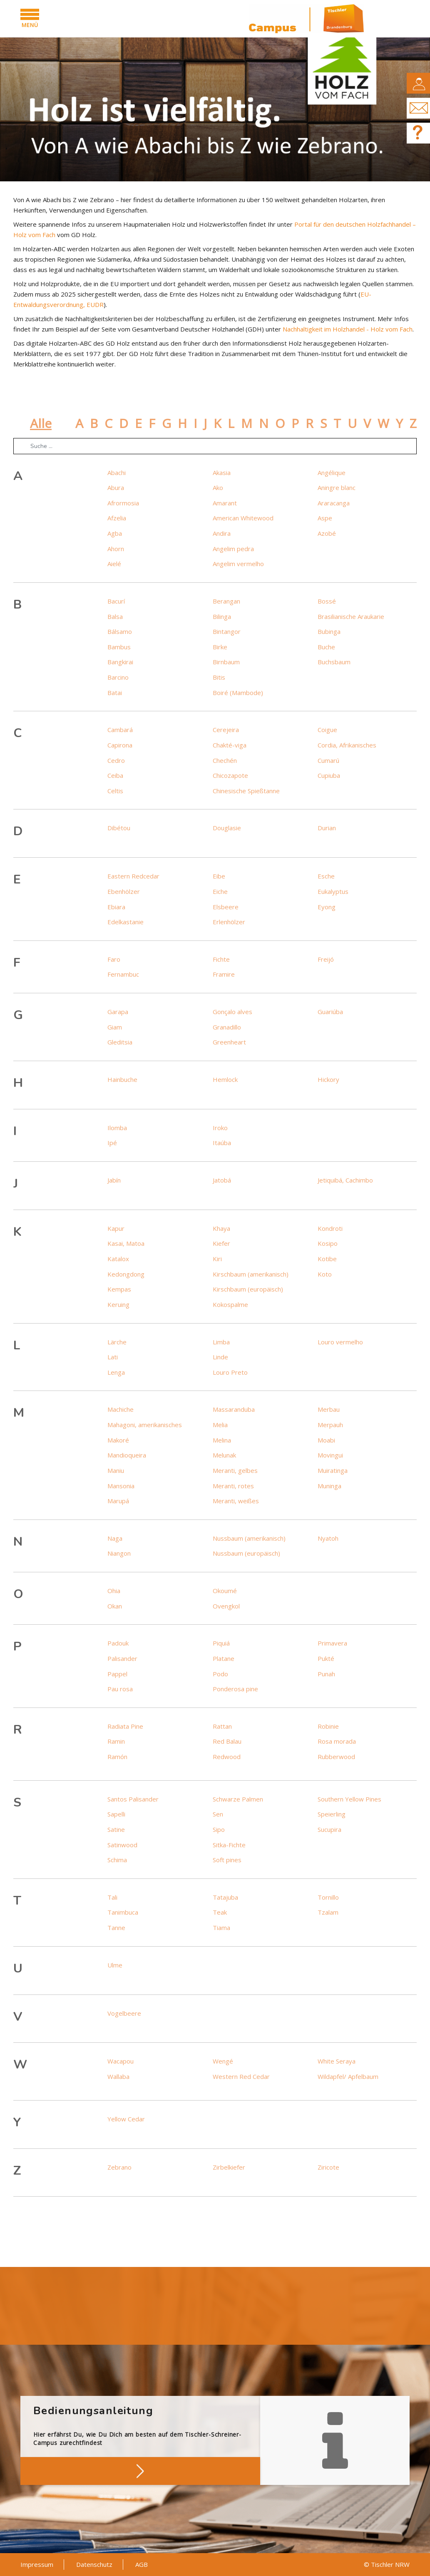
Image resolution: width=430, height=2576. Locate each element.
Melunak (224, 1455)
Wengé (223, 2061)
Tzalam (328, 1912)
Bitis (219, 677)
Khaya (221, 1228)
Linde (220, 1357)
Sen (218, 1814)
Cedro (116, 760)
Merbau (329, 1409)
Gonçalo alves (232, 1011)
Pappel (117, 1674)
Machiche (120, 1409)
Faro (113, 959)
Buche (326, 647)
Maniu (115, 1470)
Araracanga (334, 503)
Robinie (328, 1726)
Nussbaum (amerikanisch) (249, 1538)
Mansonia (120, 1486)
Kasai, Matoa (125, 1243)
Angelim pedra (233, 548)
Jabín (114, 1180)
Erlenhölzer (229, 922)
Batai (114, 692)
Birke (220, 647)
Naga (114, 1538)
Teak (220, 1912)
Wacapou (120, 2061)
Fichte (221, 959)
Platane (223, 1658)
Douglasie (227, 828)
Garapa (117, 1011)
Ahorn (115, 548)
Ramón (117, 1756)
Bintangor (227, 631)
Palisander (122, 1658)
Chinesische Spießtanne (246, 791)
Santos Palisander (133, 1799)
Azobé (327, 533)
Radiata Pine (125, 1726)
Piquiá (221, 1643)
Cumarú (328, 760)
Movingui (330, 1455)
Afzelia (116, 518)
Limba (221, 1342)
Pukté (326, 1658)
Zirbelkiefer (229, 2167)
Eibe (219, 876)
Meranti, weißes (236, 1501)
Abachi (116, 472)
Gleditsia (119, 1042)
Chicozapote (230, 775)
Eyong (327, 907)
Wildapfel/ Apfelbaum (348, 2076)
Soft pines (227, 1860)
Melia (220, 1424)
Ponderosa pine (235, 1689)
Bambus (119, 647)
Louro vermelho (340, 1342)
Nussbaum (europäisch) (246, 1553)
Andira (222, 533)
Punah (326, 1674)
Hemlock (225, 1079)
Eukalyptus (333, 891)
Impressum (36, 2564)
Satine (116, 1829)
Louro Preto (230, 1372)
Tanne (116, 1927)
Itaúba (222, 1142)
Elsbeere (226, 907)
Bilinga (222, 616)
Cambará (120, 729)
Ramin (116, 1741)
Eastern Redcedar (133, 876)
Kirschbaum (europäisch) (248, 1289)
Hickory (328, 1079)
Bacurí (116, 601)
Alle (41, 423)
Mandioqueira (126, 1455)
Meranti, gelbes (235, 1470)
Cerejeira (226, 729)
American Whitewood (243, 518)
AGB (141, 2564)
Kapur (115, 1228)
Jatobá (222, 1180)
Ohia (113, 1590)
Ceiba (115, 775)
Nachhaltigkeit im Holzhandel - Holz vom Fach (348, 329)
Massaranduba (234, 1409)
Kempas (119, 1289)
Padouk (118, 1643)
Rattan (222, 1726)
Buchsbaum (334, 662)
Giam (114, 1027)
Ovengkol (226, 1606)
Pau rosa (120, 1689)
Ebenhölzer (123, 891)
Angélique (331, 472)
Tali (112, 1897)
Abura (115, 487)
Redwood (227, 1756)
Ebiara (116, 907)
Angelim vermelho (238, 563)
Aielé (114, 563)
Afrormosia (123, 503)
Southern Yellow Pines (349, 1799)
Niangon (119, 1553)
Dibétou (118, 828)
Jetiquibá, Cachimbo (345, 1180)
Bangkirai (120, 662)
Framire (224, 974)
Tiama (221, 1927)
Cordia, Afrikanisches (347, 745)
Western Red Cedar (241, 2076)
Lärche (117, 1342)
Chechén (225, 760)
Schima (117, 1860)
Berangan (226, 601)
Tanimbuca (122, 1912)
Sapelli (116, 1814)
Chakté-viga (229, 745)
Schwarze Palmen (238, 1799)
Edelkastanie (125, 922)
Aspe (325, 518)
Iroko (220, 1127)
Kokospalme (230, 1304)
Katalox (118, 1259)
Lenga (116, 1372)
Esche (326, 876)
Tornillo (328, 1897)
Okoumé (225, 1590)
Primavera (332, 1643)
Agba (114, 533)
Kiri (217, 1259)
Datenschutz (94, 2564)
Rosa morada (337, 1741)
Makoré (118, 1440)
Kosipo (328, 1243)
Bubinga (329, 631)
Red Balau (227, 1741)
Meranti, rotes (233, 1486)
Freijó (326, 959)
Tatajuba (225, 1897)
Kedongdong (125, 1274)
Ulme (114, 1965)
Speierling (331, 1814)
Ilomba (117, 1127)
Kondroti (330, 1228)
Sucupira (329, 1829)
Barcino (118, 677)
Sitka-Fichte (229, 1845)
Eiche (220, 891)
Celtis (115, 791)
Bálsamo (119, 631)
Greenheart (229, 1042)
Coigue (327, 729)
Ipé (112, 1142)
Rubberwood (336, 1756)
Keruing (118, 1304)
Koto (325, 1274)
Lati (112, 1357)
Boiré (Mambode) (238, 692)
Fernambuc (123, 974)
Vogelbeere (124, 2013)
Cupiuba (329, 775)
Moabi (326, 1440)
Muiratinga (333, 1470)
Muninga (329, 1486)
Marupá (118, 1501)
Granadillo (227, 1027)
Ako (218, 487)
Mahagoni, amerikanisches (144, 1424)
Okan (114, 1606)
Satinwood (122, 1845)
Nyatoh (328, 1538)
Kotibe (327, 1259)
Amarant (225, 503)
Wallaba (118, 2076)
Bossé (327, 601)
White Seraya (336, 2061)
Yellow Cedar (126, 2119)
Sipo (219, 1829)
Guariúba (330, 1011)
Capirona (119, 745)
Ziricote (328, 2167)
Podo (220, 1674)
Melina (222, 1440)
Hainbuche (122, 1079)
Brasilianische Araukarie (351, 616)
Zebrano (119, 2167)
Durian (327, 828)
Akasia (222, 472)
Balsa (115, 616)
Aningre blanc (336, 487)
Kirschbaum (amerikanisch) (250, 1274)
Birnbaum (226, 662)
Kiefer (221, 1243)
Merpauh (330, 1424)
